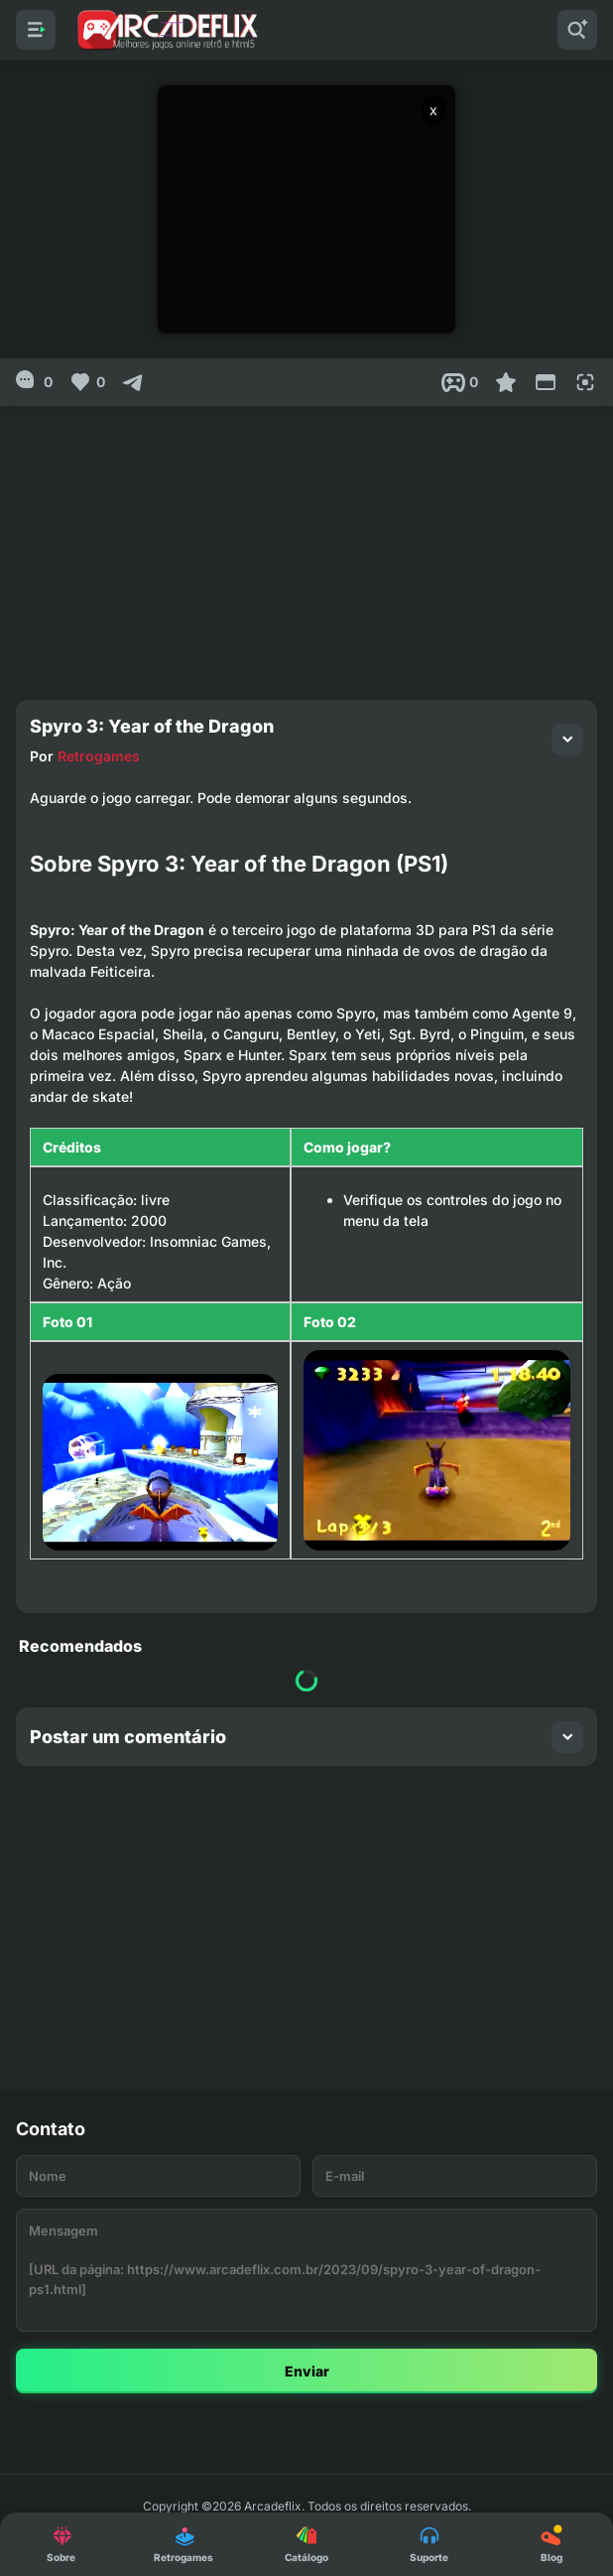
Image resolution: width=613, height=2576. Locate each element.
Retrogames (99, 755)
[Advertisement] (306, 545)
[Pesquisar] (577, 30)
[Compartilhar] (133, 382)
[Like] (86, 382)
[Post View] (459, 382)
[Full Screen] (585, 382)
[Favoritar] (506, 382)
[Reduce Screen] (545, 382)
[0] (34, 382)
